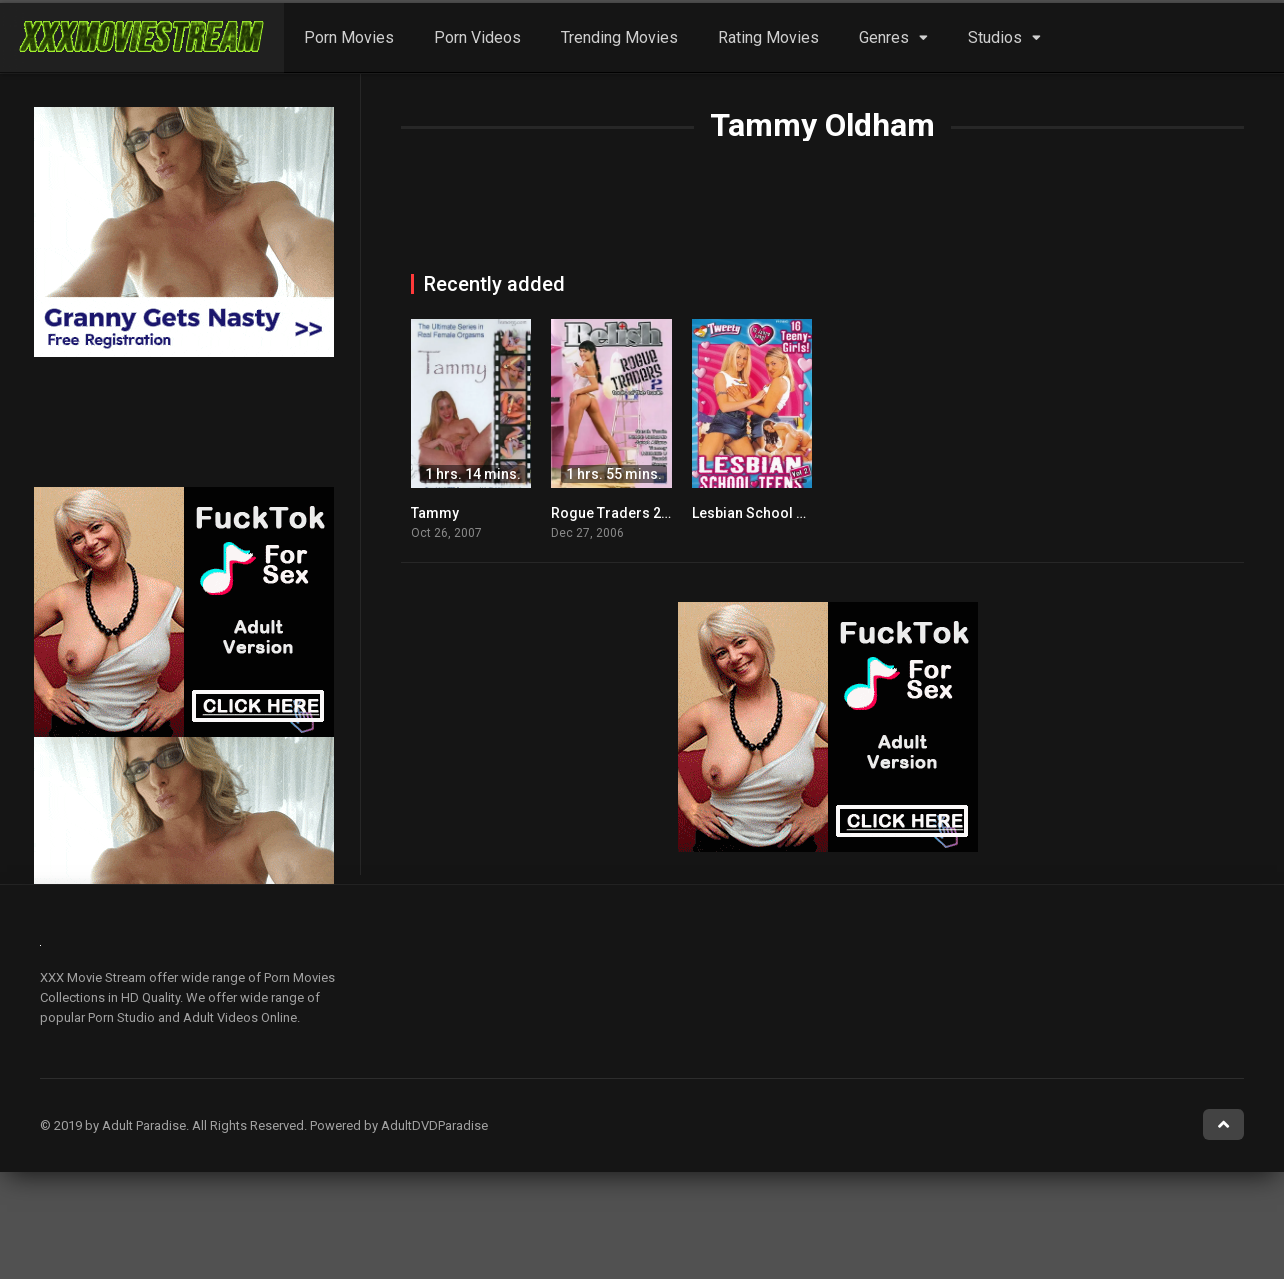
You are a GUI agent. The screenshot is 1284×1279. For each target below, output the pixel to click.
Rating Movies (768, 37)
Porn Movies (349, 37)
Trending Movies (619, 37)
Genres (884, 37)
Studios (995, 37)
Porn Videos (477, 37)
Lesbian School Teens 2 (769, 513)
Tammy (435, 513)
